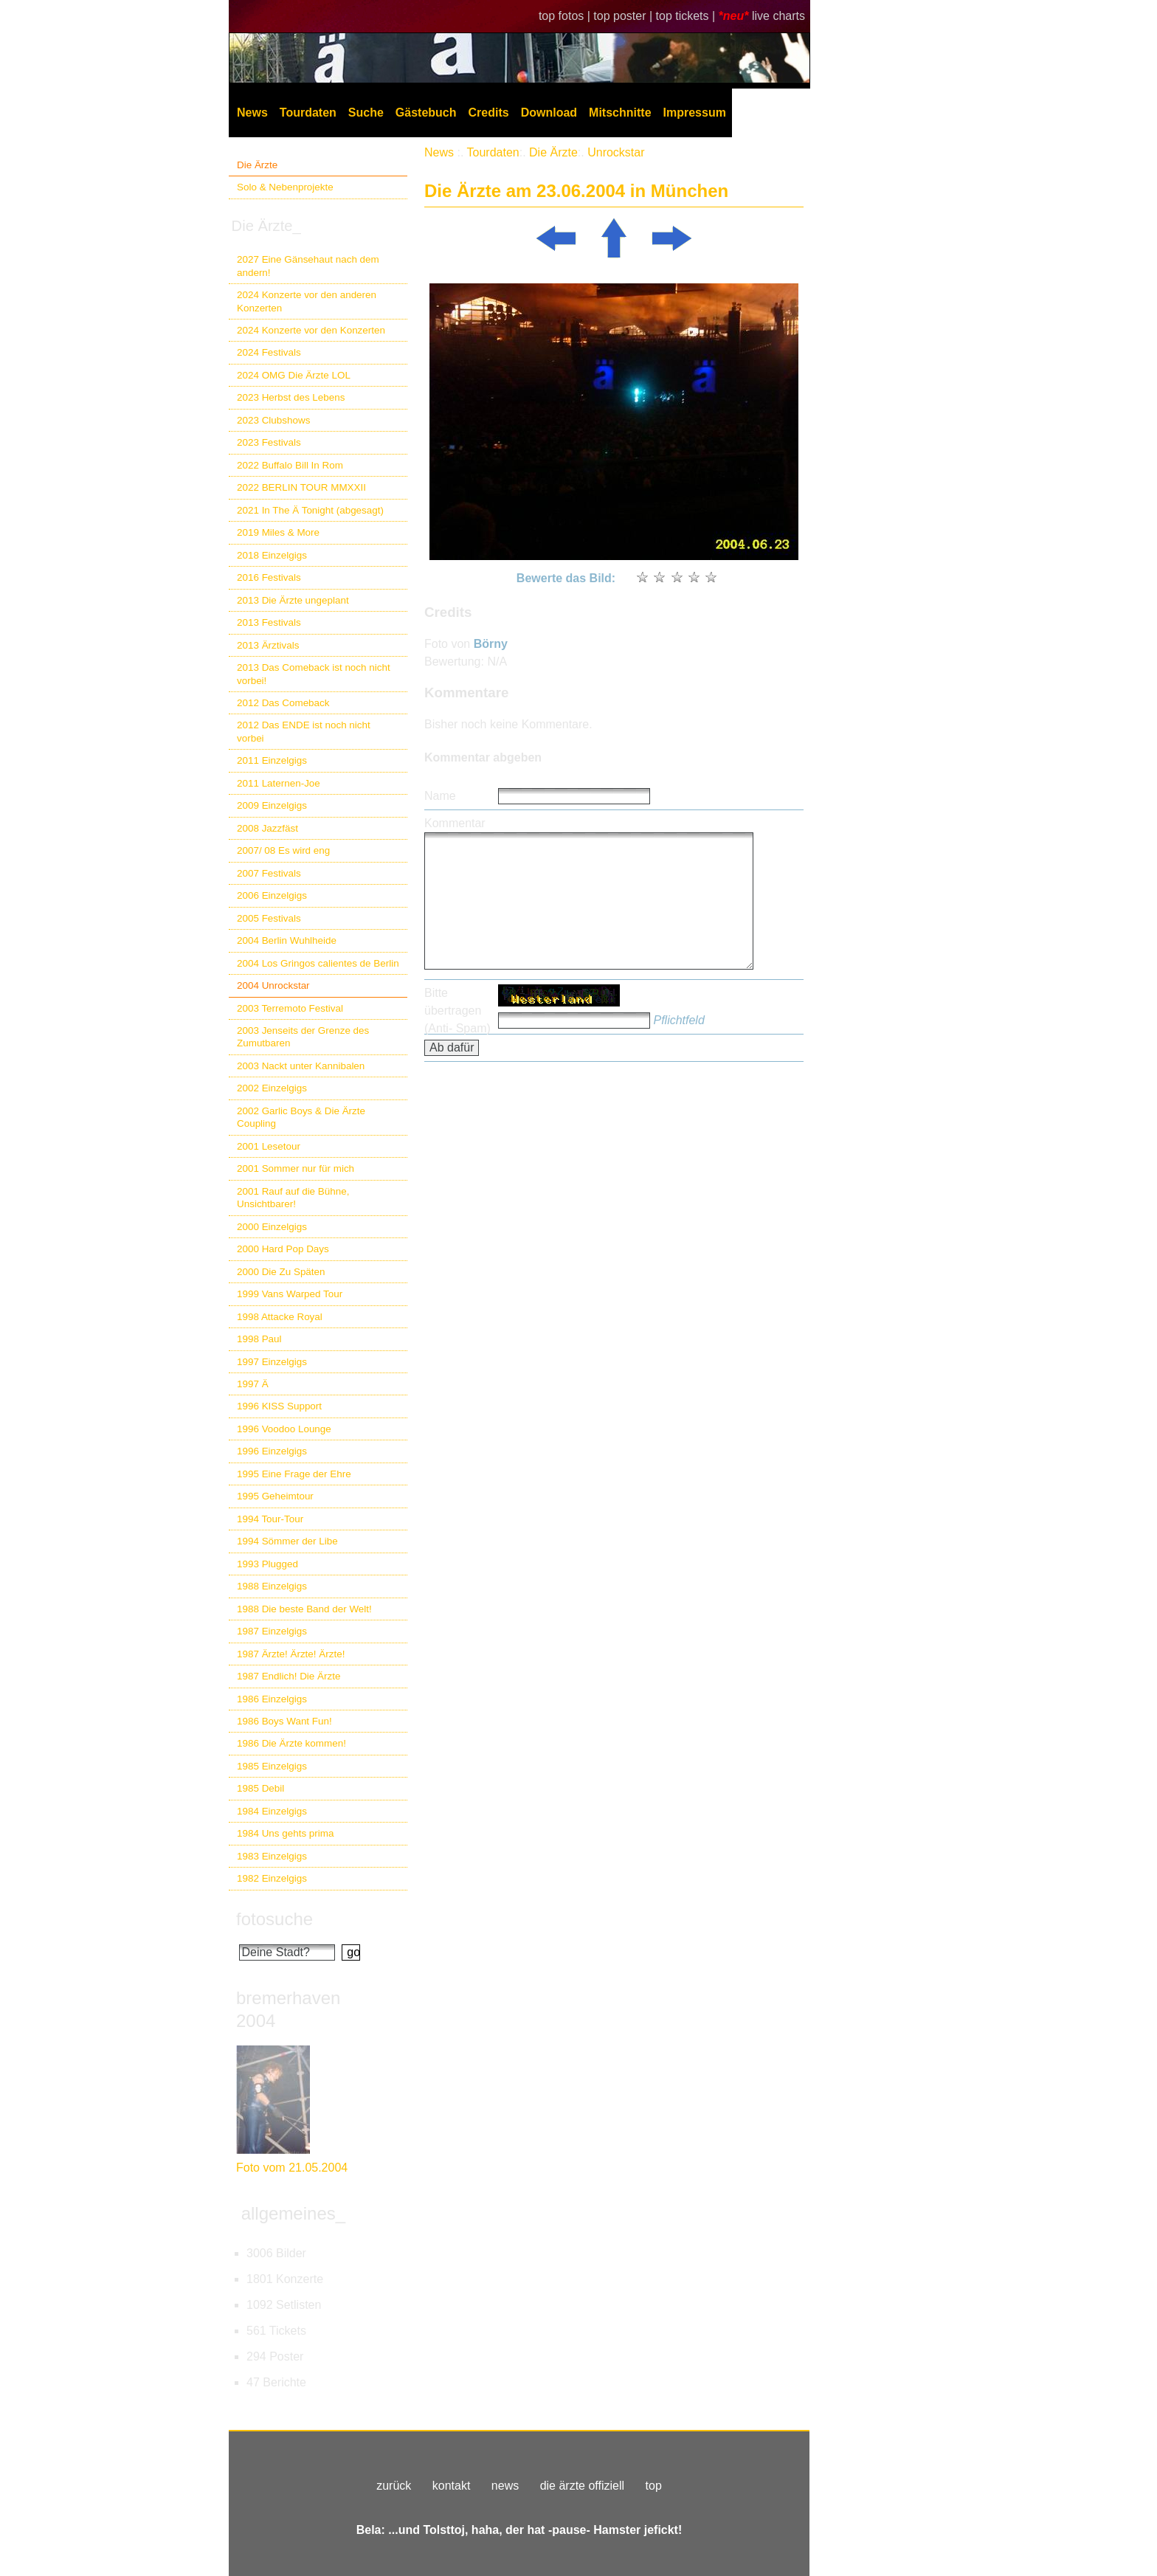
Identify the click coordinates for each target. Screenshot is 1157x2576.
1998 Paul (259, 1338)
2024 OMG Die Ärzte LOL (293, 375)
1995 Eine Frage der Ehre (294, 1473)
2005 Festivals (269, 918)
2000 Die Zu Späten (281, 1271)
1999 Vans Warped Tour (289, 1293)
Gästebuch (426, 112)
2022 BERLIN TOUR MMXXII (301, 487)
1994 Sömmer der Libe (287, 1541)
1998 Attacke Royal (279, 1316)
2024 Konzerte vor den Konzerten (311, 330)
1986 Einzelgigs (272, 1699)
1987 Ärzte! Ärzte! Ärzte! (291, 1654)
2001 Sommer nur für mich (295, 1168)
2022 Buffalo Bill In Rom (290, 465)
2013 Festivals (269, 622)
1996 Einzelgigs (272, 1451)
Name (440, 796)
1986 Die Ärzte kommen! (291, 1743)
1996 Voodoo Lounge (284, 1428)
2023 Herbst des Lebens (291, 397)
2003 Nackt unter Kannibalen (301, 1065)
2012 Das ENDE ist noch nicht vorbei (303, 731)
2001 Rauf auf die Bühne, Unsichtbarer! (293, 1197)
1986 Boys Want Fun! (284, 1721)
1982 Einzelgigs (272, 1878)
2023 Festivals (269, 442)
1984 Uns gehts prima (285, 1833)
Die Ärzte (257, 164)
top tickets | (687, 16)
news (505, 2485)
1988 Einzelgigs (272, 1586)
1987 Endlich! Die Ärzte (288, 1676)
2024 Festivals (269, 352)
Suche (366, 112)
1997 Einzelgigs (272, 1361)
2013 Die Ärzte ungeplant (293, 600)
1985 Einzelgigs (272, 1766)
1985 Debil (260, 1788)
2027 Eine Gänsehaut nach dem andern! (308, 265)
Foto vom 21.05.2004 (292, 2167)
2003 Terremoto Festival (290, 1008)
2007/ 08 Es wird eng (283, 850)
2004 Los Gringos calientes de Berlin (318, 963)
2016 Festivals (269, 577)
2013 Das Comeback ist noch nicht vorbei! (313, 674)
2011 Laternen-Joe (278, 783)
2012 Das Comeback (283, 702)
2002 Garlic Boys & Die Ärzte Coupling (301, 1117)
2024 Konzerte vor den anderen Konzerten (306, 301)
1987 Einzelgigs (272, 1631)
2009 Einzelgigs (272, 805)
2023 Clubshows (273, 420)
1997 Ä (253, 1383)
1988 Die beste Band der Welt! (304, 1609)
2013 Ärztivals (268, 645)
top (654, 2485)
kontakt (451, 2485)
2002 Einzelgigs (272, 1088)
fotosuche (274, 1919)
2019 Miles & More (278, 532)
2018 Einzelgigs (272, 555)
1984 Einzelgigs (272, 1811)
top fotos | (566, 16)
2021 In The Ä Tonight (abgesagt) (310, 510)
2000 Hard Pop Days (283, 1248)
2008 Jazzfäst (267, 828)
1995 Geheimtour (275, 1496)
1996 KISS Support (279, 1406)
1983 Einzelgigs (272, 1856)
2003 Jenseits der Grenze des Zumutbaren (303, 1037)
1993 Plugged (267, 1564)
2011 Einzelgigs (272, 760)
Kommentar (455, 823)
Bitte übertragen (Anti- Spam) (457, 1011)
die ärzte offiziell (582, 2485)
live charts (778, 16)
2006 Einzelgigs (272, 895)
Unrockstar (615, 152)
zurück (393, 2485)
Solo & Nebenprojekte (285, 187)
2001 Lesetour (268, 1146)
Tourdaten (308, 112)
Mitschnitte (620, 112)
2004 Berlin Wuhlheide (286, 940)
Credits (489, 112)
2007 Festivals (269, 873)
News (252, 112)
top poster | (624, 16)
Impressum (694, 112)
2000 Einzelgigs (272, 1226)
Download (549, 112)
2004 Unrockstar (273, 985)
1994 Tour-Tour (270, 1518)
